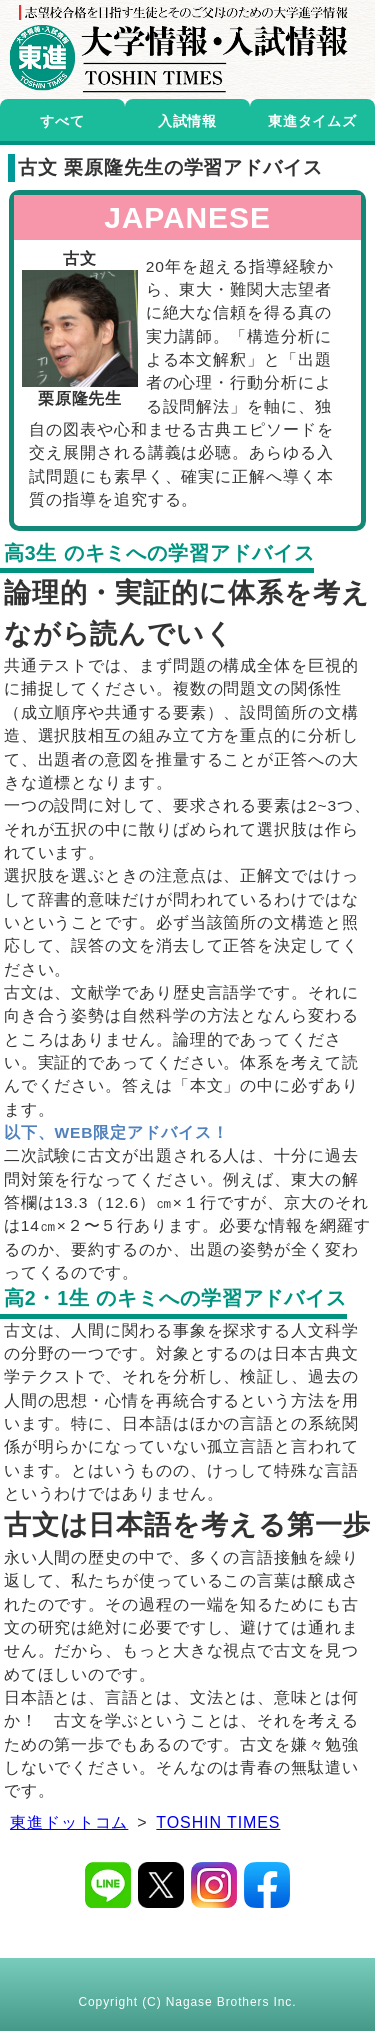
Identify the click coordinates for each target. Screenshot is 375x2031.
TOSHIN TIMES (218, 1822)
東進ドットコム (69, 1822)
